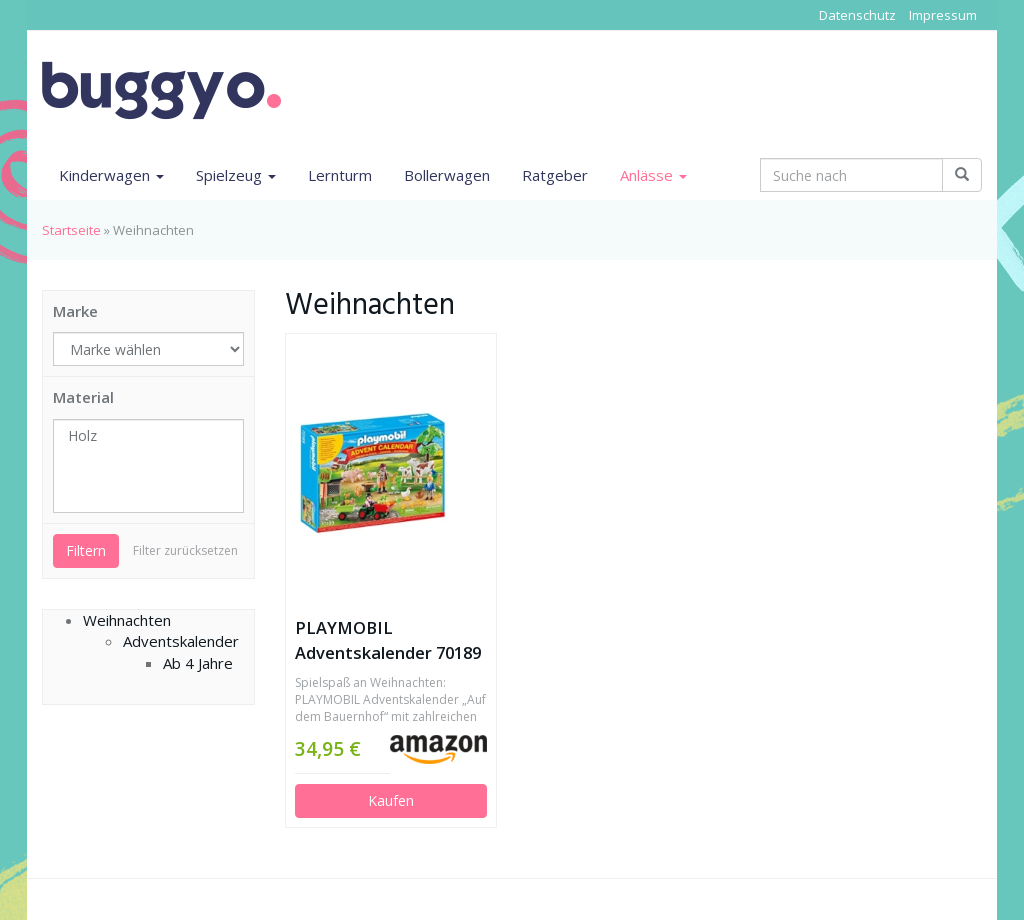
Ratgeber (555, 175)
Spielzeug (236, 175)
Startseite (71, 230)
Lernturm (340, 175)
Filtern (86, 550)
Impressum (943, 15)
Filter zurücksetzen (185, 550)
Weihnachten (127, 620)
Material (83, 397)
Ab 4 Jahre (198, 663)
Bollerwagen (447, 175)
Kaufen (391, 800)
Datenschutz (857, 15)
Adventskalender (181, 641)
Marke (75, 311)
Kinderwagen (111, 175)
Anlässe (653, 175)
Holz (148, 436)
